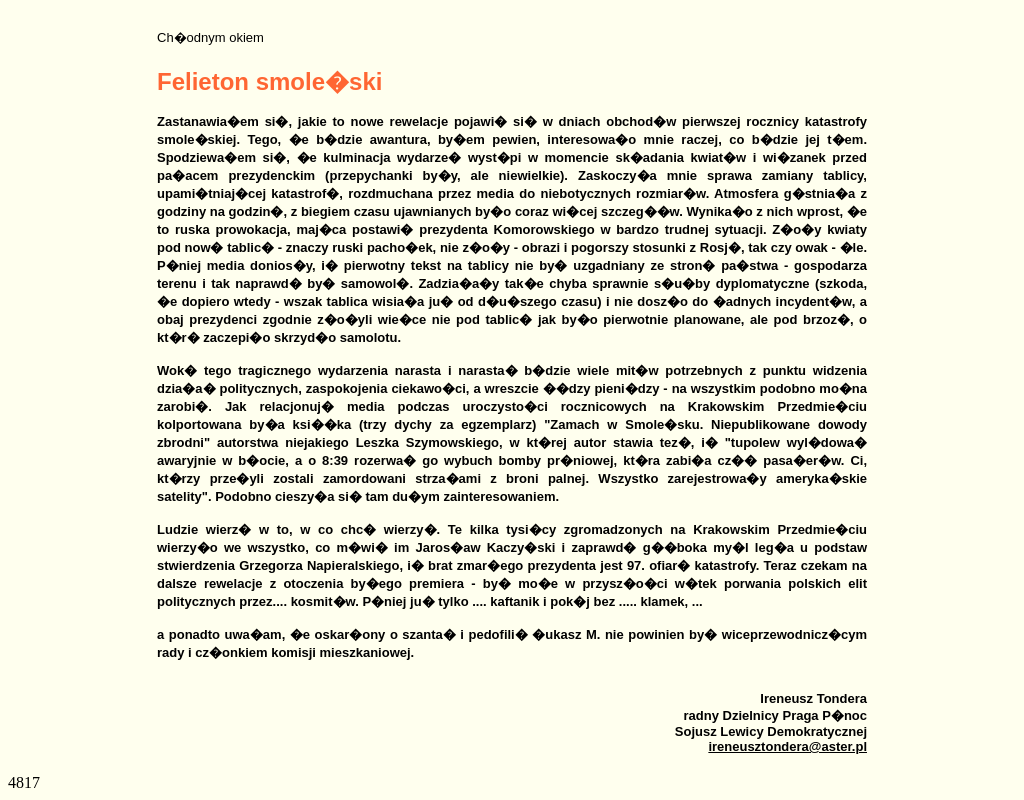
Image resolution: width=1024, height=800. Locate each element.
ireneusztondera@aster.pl (787, 746)
